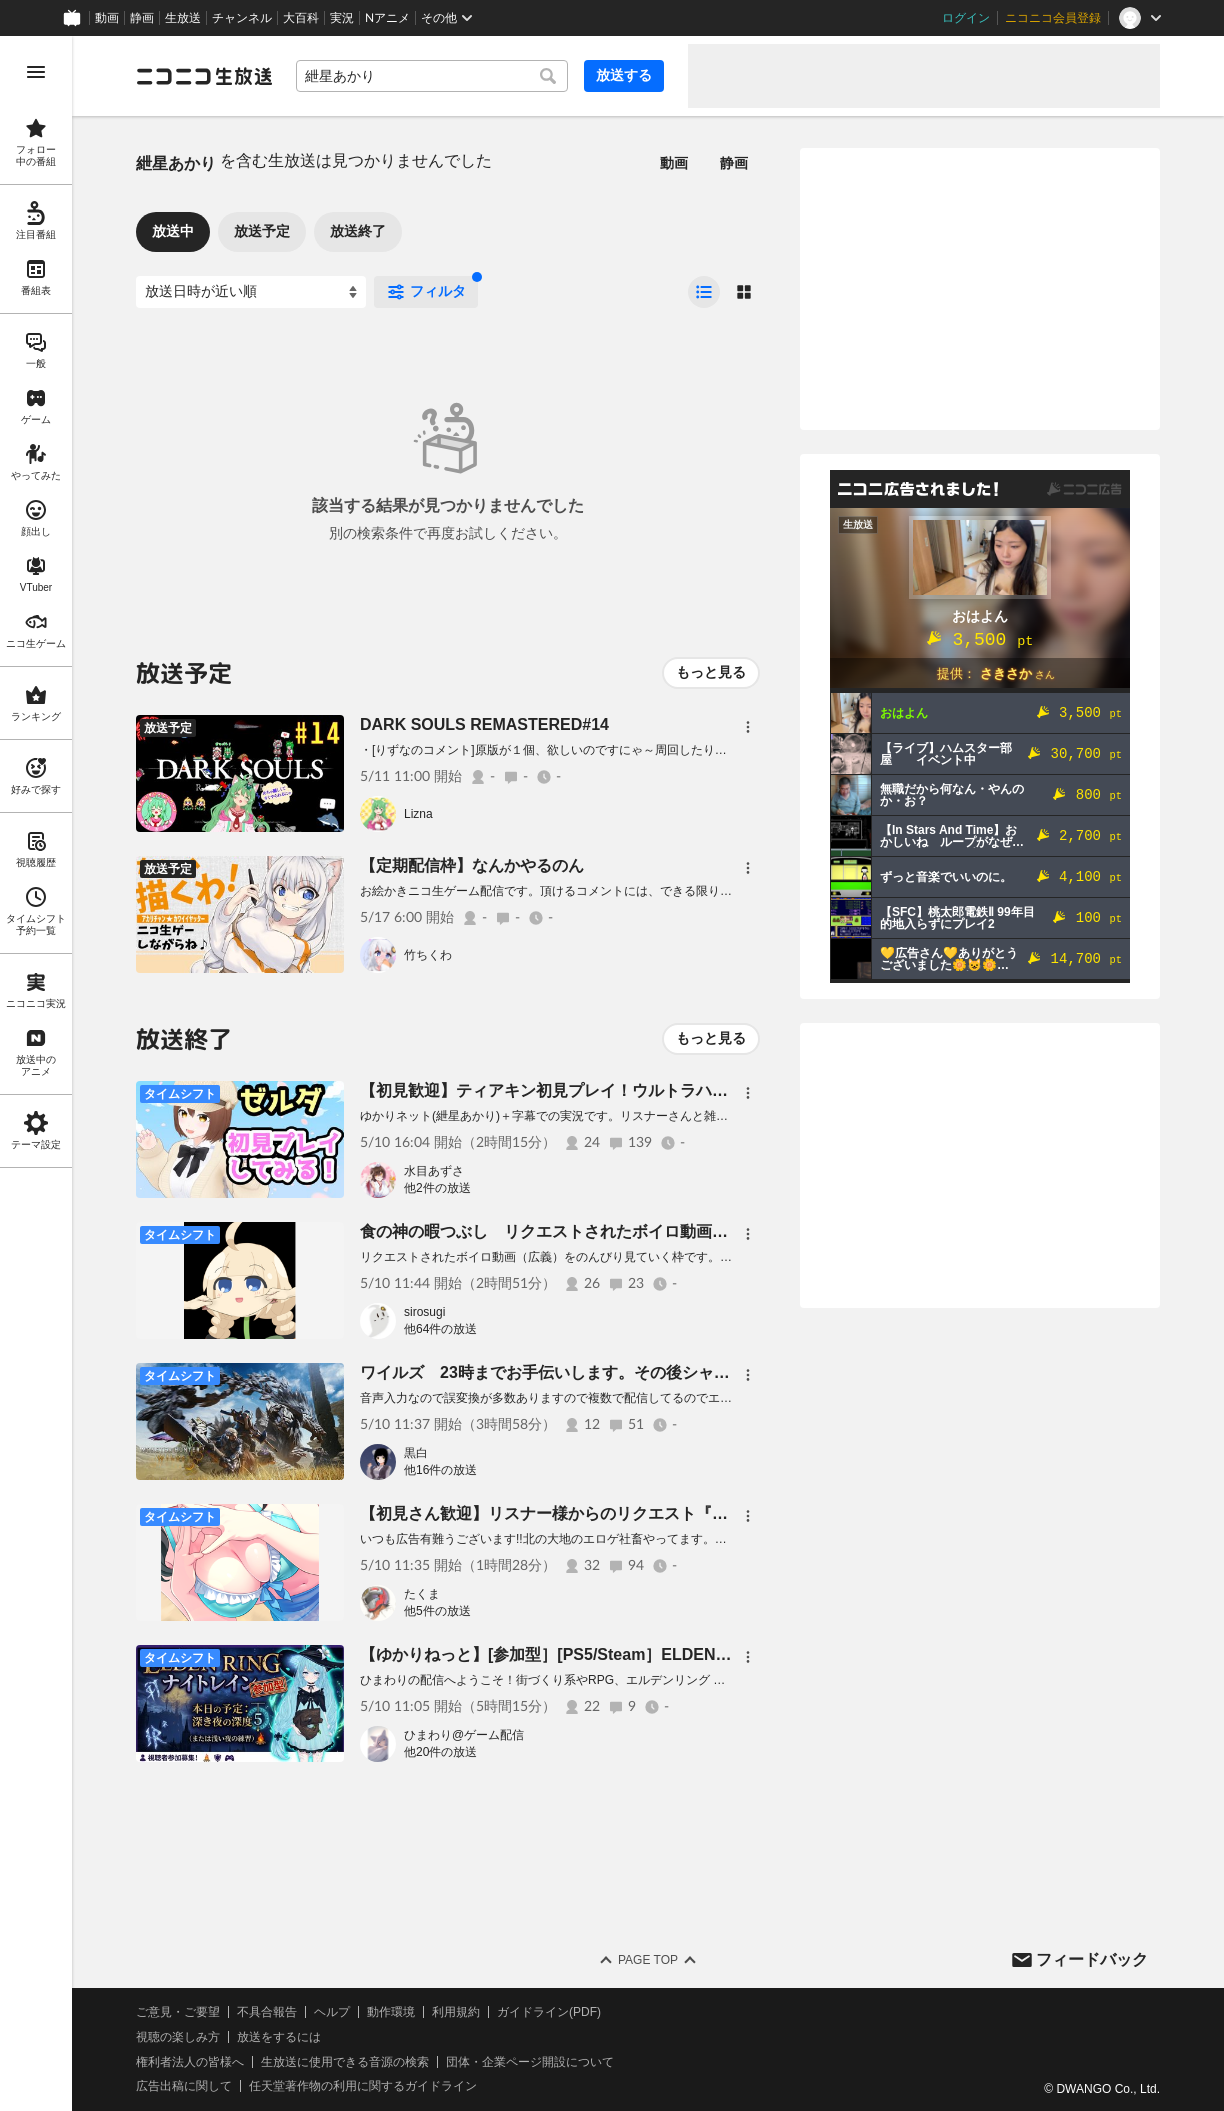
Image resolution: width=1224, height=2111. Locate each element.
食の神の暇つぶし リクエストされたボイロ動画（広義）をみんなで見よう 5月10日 (669, 1231)
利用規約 (456, 2012)
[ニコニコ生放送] (204, 76)
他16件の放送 (440, 1470)
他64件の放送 (440, 1329)
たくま (422, 1594)
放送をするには (279, 2037)
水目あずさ (434, 1171)
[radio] (704, 292)
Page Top (648, 1960)
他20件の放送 (440, 1752)
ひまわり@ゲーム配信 (464, 1735)
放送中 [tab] (173, 231)
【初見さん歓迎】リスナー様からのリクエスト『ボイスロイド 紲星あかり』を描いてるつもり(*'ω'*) (726, 1513)
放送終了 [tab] (358, 231)
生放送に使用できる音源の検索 (345, 2062)
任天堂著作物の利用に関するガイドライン (363, 2086)
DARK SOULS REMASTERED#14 (484, 724)
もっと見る (711, 672)
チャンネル (242, 18)
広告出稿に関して (184, 2086)
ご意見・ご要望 (178, 2012)
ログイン (966, 18)
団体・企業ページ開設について (530, 2062)
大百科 (301, 18)
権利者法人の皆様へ (190, 2062)
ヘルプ (332, 2012)
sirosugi (424, 1312)
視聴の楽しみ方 (178, 2037)
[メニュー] (748, 727)
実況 (342, 18)
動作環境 (391, 2012)
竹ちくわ (428, 955)
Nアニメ (387, 18)
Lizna (418, 814)
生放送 (183, 18)
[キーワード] (432, 76)
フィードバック (1092, 1959)
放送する (624, 75)
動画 (107, 18)
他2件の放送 (437, 1188)
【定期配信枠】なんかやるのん (472, 865)
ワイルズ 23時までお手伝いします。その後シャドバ (553, 1372)
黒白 (416, 1453)
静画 (142, 18)
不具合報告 (267, 2012)
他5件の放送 (437, 1611)
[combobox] (432, 76)
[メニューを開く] (36, 72)
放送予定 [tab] (262, 231)
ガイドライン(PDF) (549, 2012)
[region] (36, 1073)
